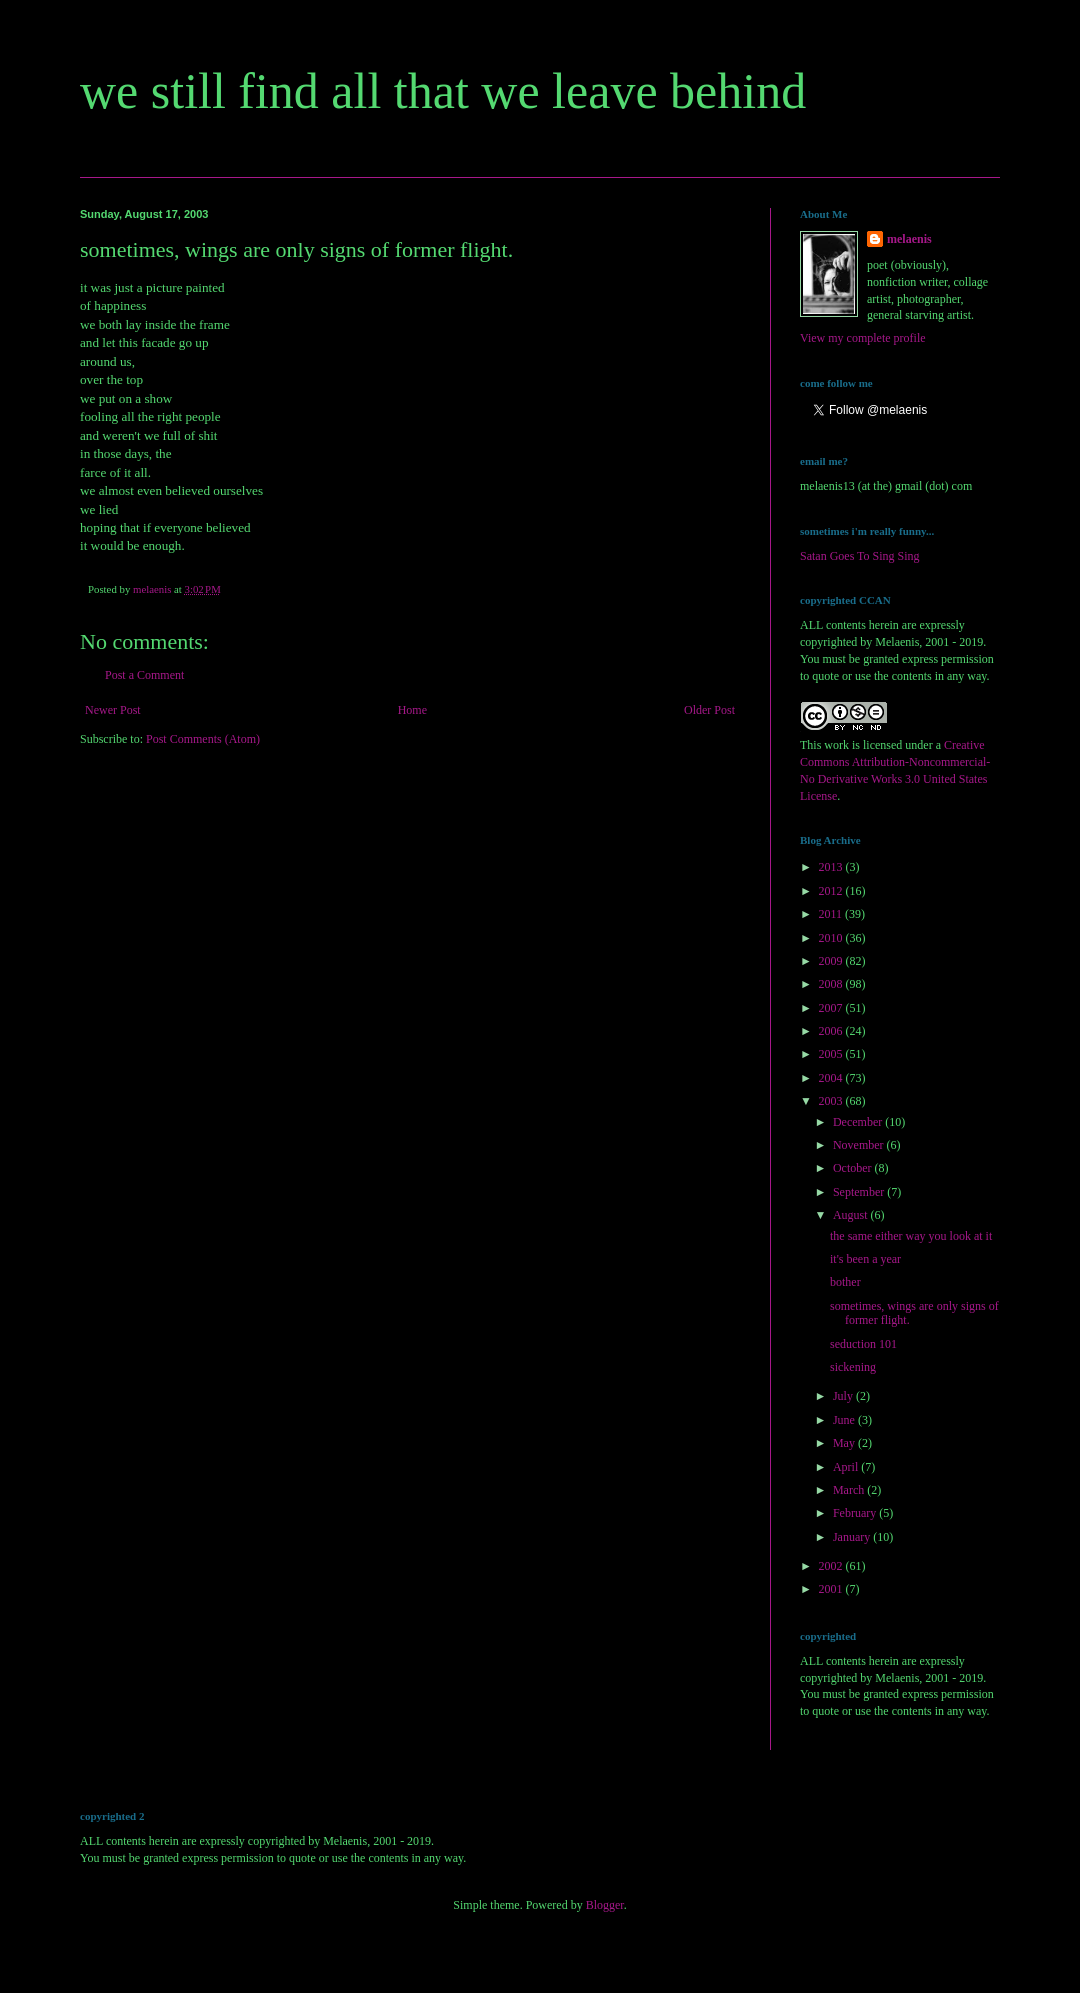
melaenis (909, 239)
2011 (832, 914)
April (847, 1467)
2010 (832, 938)
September (860, 1192)
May (845, 1443)
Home (412, 710)
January (853, 1537)
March (850, 1490)
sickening (853, 1367)
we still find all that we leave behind (443, 91)
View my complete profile (863, 338)
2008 (832, 984)
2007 (832, 1008)
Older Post (709, 710)
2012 (832, 891)
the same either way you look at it (911, 1236)
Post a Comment (144, 675)
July (844, 1396)
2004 (832, 1078)
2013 (832, 867)
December (859, 1122)
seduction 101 (863, 1344)
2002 (832, 1566)
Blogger (605, 1905)
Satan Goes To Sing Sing (860, 556)
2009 (832, 961)
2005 (832, 1054)
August (852, 1215)
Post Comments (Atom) (203, 739)
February (856, 1513)
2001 (832, 1589)
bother (845, 1282)
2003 (832, 1101)
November (860, 1145)
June (845, 1420)
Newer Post (113, 710)
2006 (832, 1031)
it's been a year (865, 1259)
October (854, 1168)
